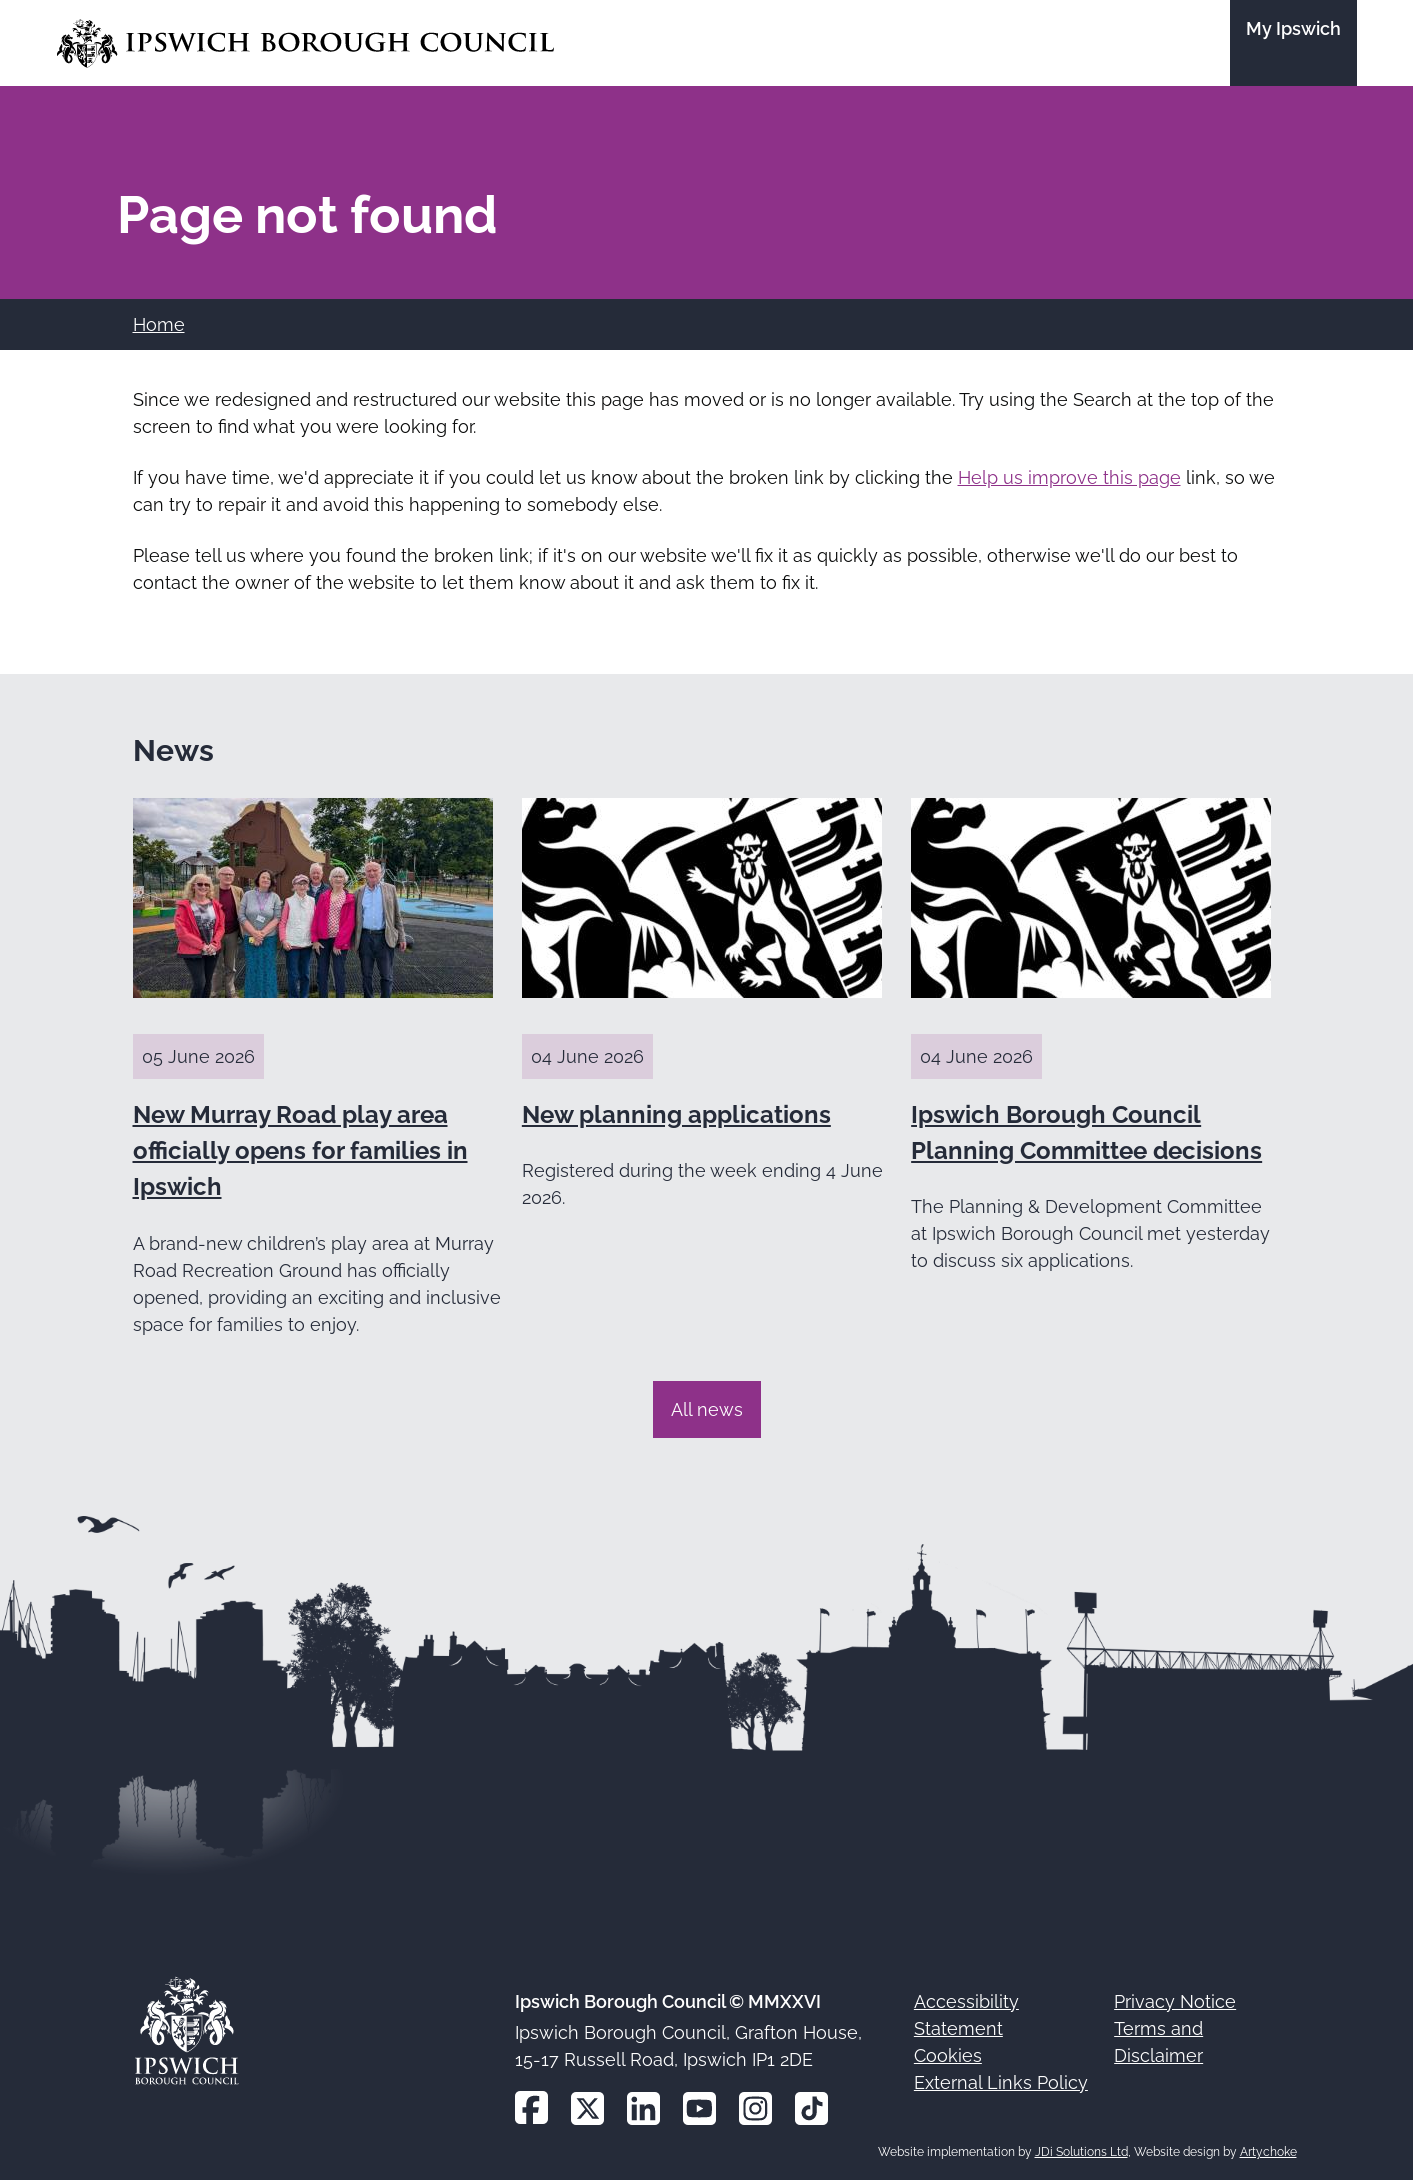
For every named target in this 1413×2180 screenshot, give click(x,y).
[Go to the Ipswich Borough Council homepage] (305, 43)
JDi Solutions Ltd (1081, 2152)
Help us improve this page (1069, 477)
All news (707, 1409)
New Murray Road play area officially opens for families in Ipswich (300, 1151)
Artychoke (1268, 2152)
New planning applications (676, 1114)
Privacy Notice (1175, 2001)
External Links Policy (1001, 2082)
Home (159, 324)
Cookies (948, 2055)
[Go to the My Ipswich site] (1293, 43)
